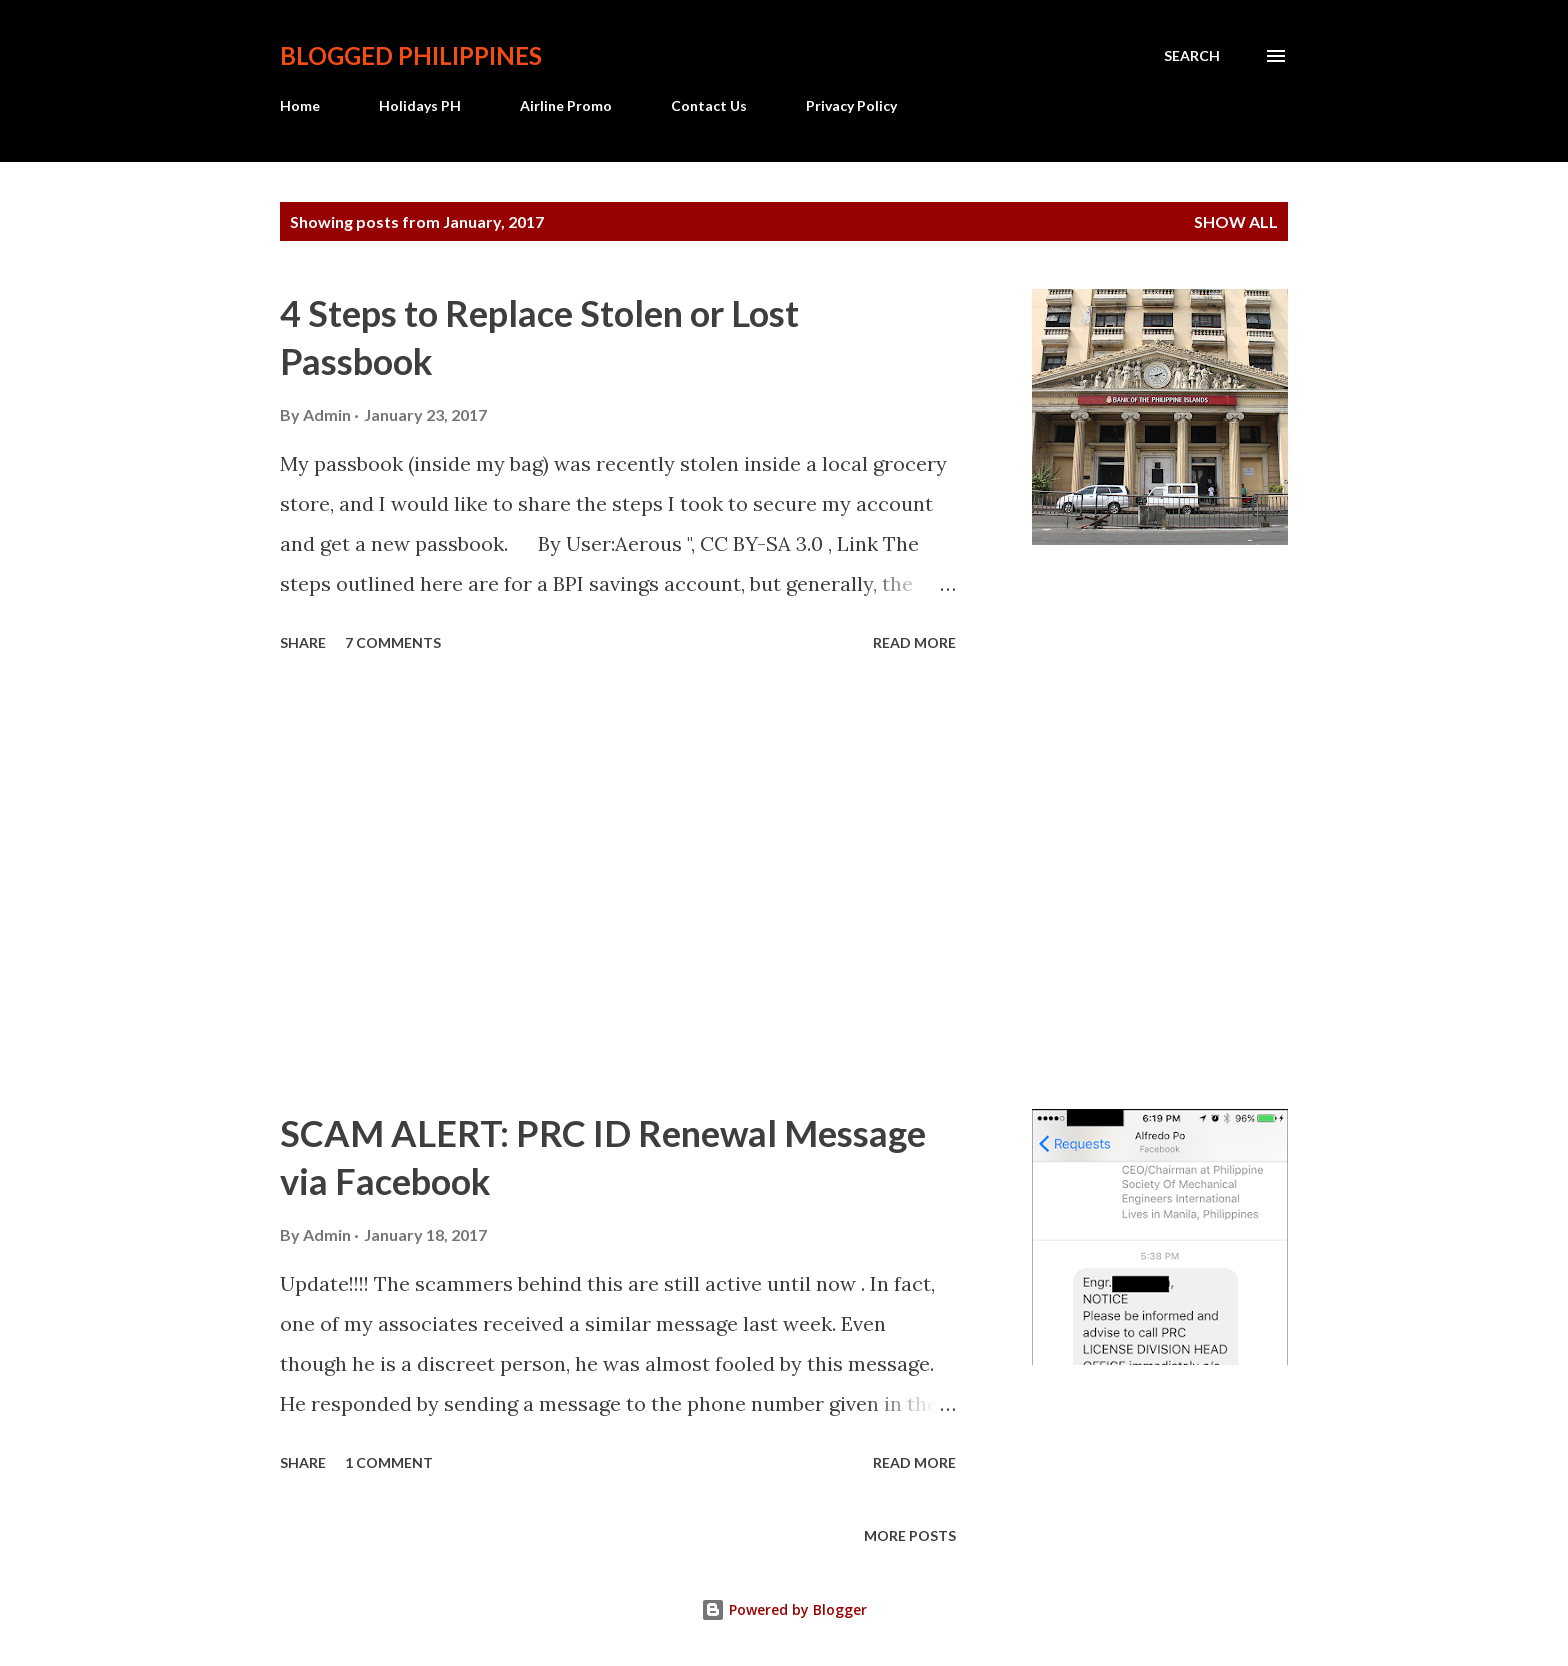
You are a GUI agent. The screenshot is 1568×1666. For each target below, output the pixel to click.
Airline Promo (566, 105)
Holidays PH (420, 105)
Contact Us (709, 105)
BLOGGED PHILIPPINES (411, 55)
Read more (914, 642)
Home (300, 105)
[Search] (1192, 56)
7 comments (393, 642)
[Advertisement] (618, 884)
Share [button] (303, 642)
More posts (910, 1535)
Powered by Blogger (784, 1609)
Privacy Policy (851, 105)
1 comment (389, 1462)
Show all (1236, 221)
